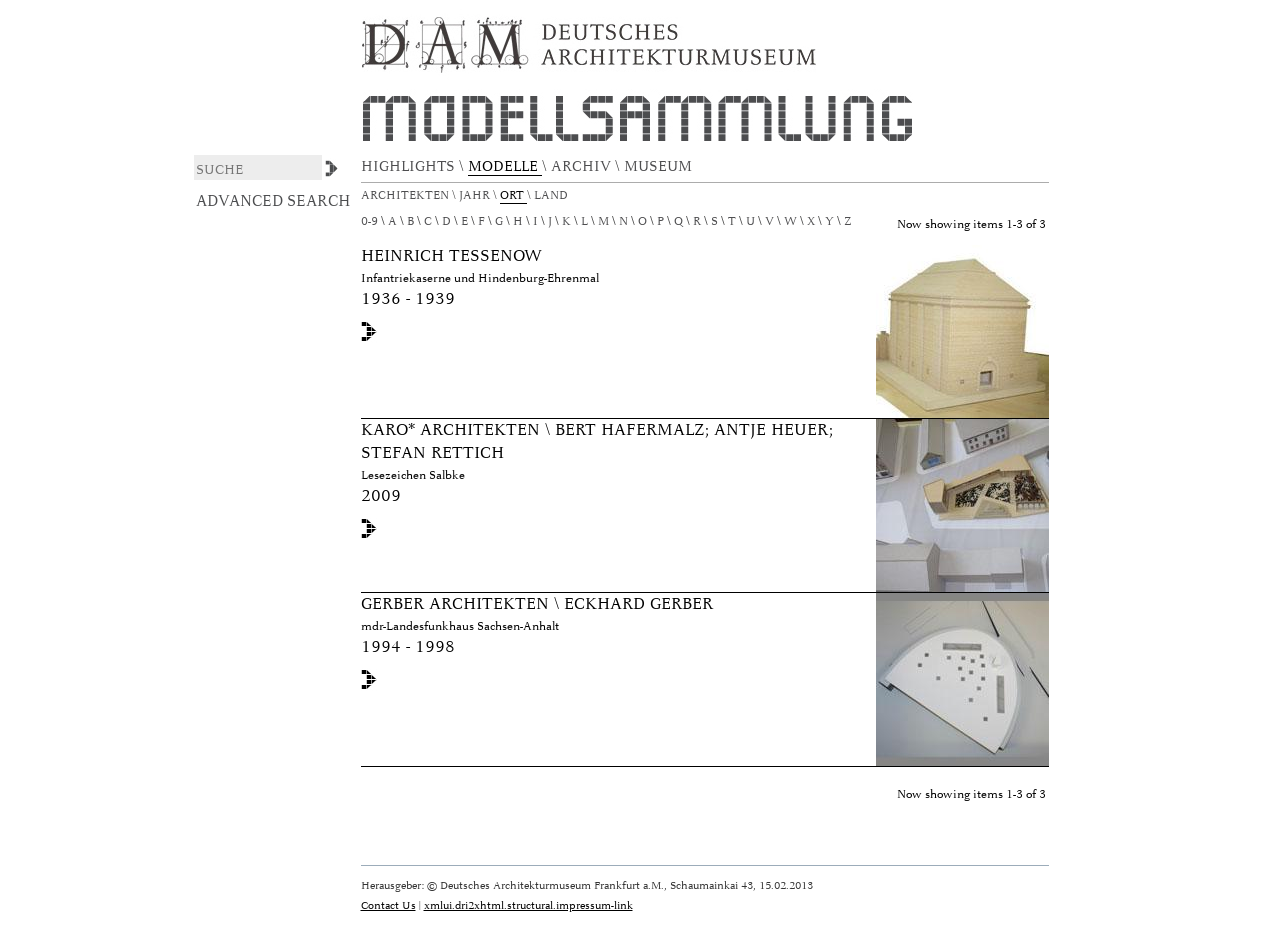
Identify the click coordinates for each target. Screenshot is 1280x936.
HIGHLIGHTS (410, 166)
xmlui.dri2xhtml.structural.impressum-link (528, 905)
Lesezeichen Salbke (413, 475)
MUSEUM (660, 166)
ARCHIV (583, 166)
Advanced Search (273, 201)
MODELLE (505, 166)
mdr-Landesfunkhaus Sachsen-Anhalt (460, 626)
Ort (513, 195)
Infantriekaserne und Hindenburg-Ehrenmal (480, 278)
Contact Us (388, 905)
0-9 (369, 221)
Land (552, 195)
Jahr (476, 195)
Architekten (406, 195)
